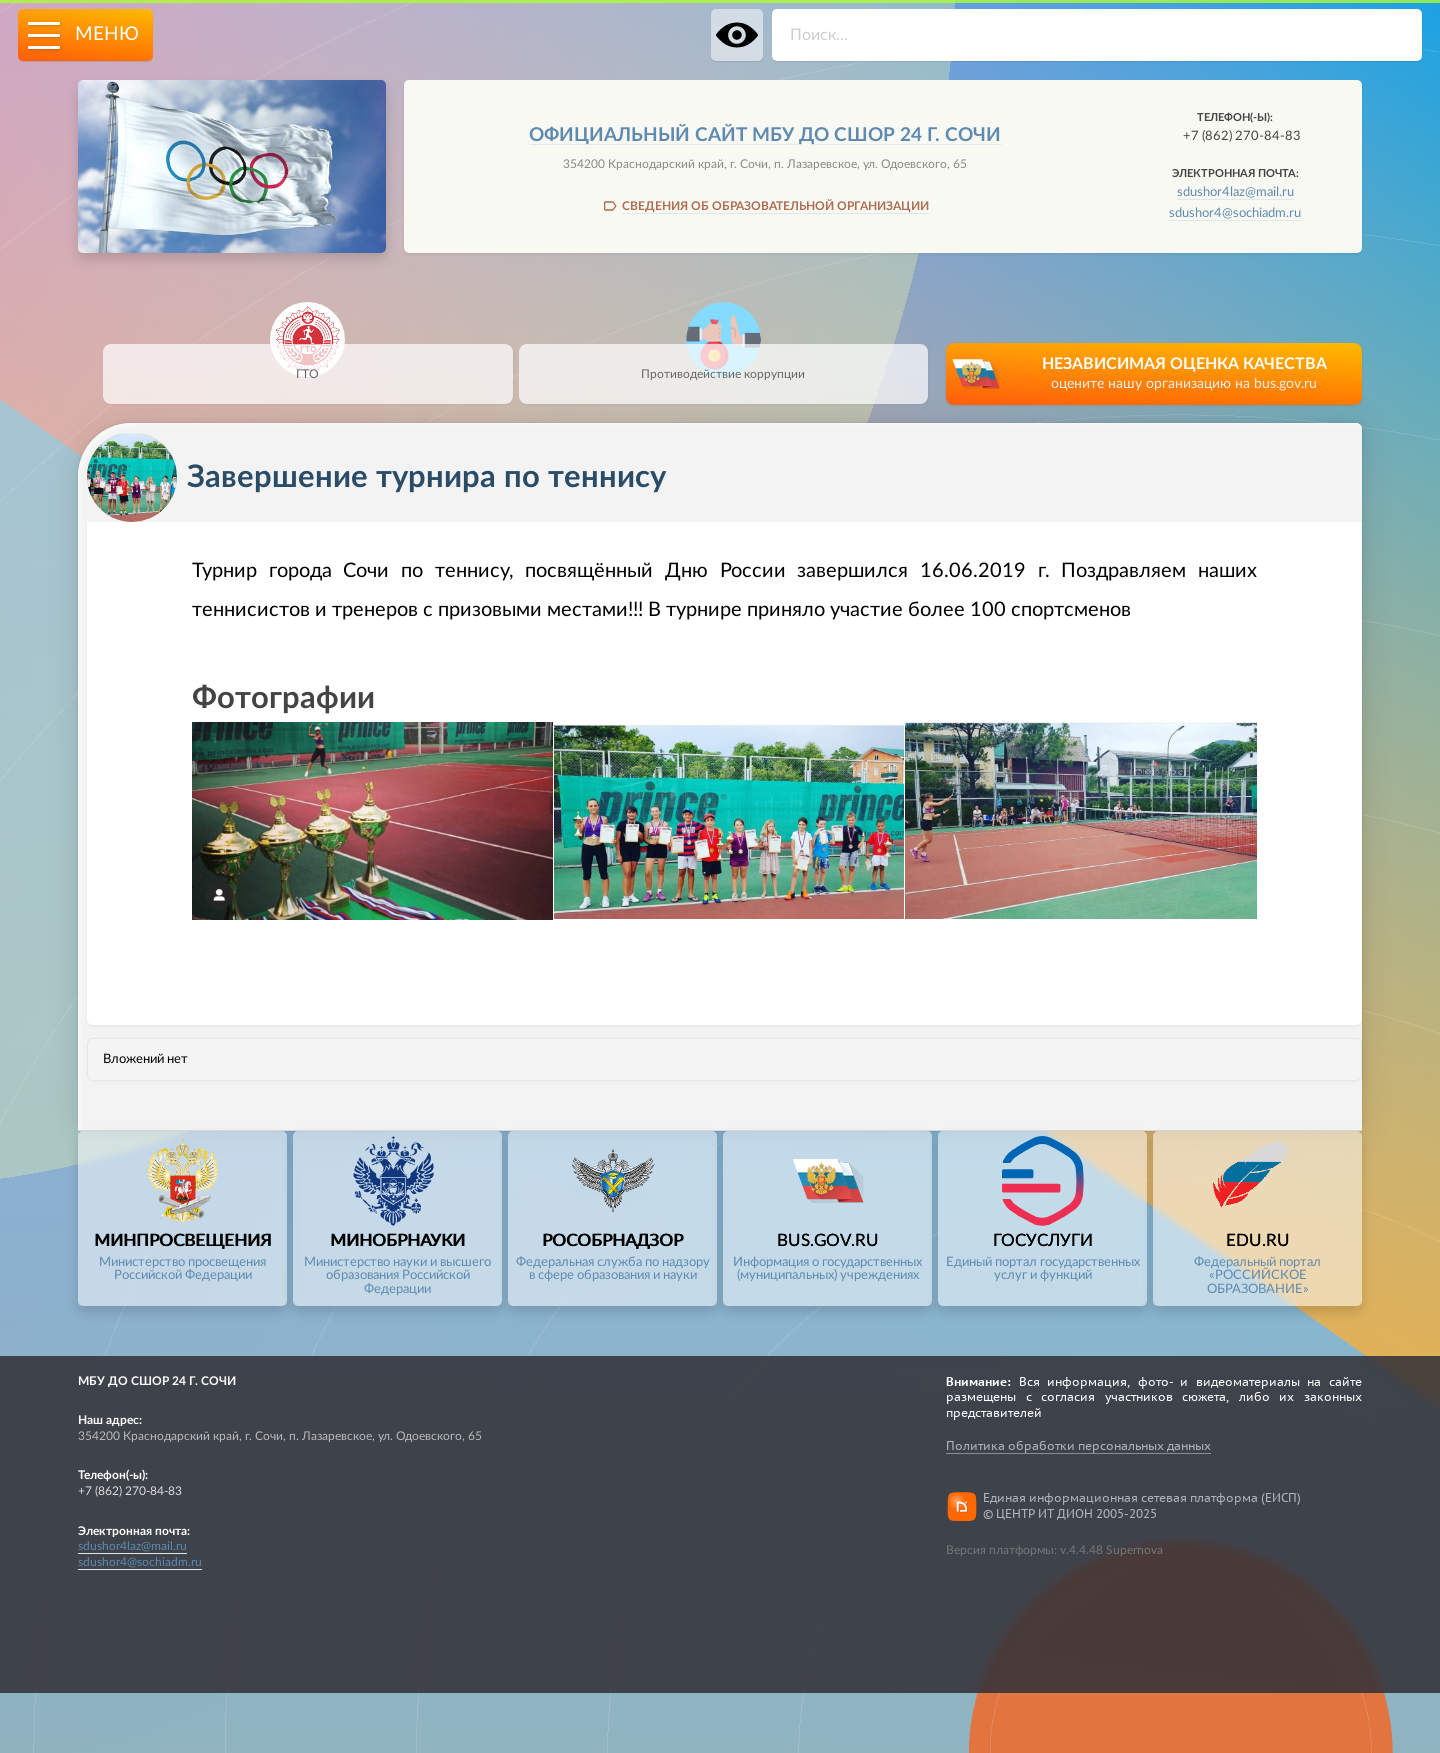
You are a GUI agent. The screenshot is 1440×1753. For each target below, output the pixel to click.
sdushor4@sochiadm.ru (1235, 213)
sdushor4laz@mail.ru (1235, 192)
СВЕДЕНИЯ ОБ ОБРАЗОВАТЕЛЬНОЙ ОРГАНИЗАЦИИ (775, 206)
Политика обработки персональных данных (1078, 1445)
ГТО (307, 362)
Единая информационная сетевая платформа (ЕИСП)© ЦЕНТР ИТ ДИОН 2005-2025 (1142, 1505)
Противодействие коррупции (723, 362)
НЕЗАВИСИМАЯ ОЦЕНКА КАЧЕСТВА (1184, 375)
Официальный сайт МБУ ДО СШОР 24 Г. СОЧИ (765, 135)
